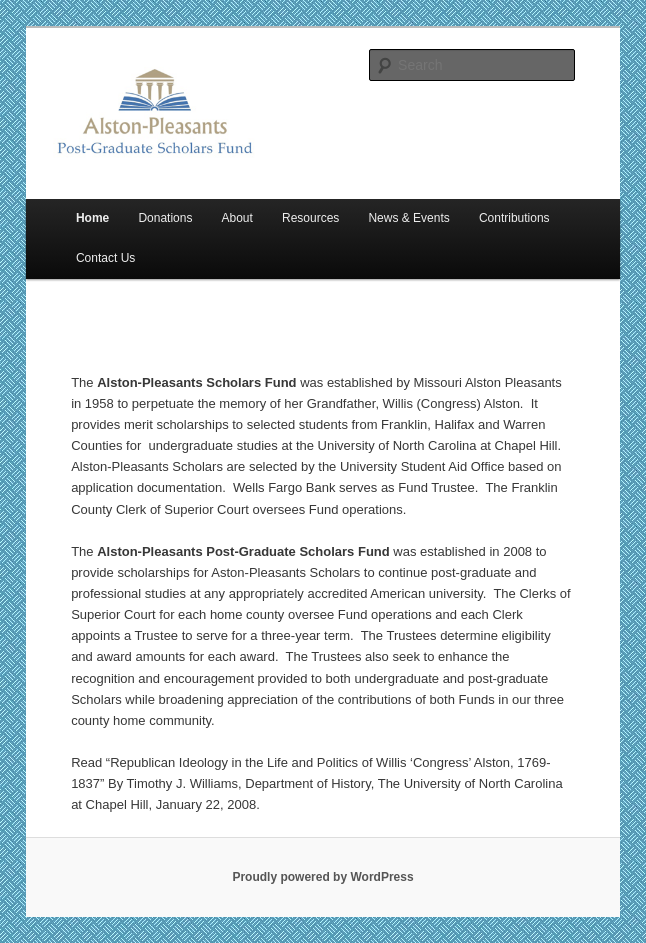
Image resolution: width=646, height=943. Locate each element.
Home (92, 218)
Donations (165, 218)
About (237, 218)
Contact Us (105, 258)
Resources (310, 218)
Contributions (514, 218)
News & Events (408, 218)
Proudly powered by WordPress (322, 877)
